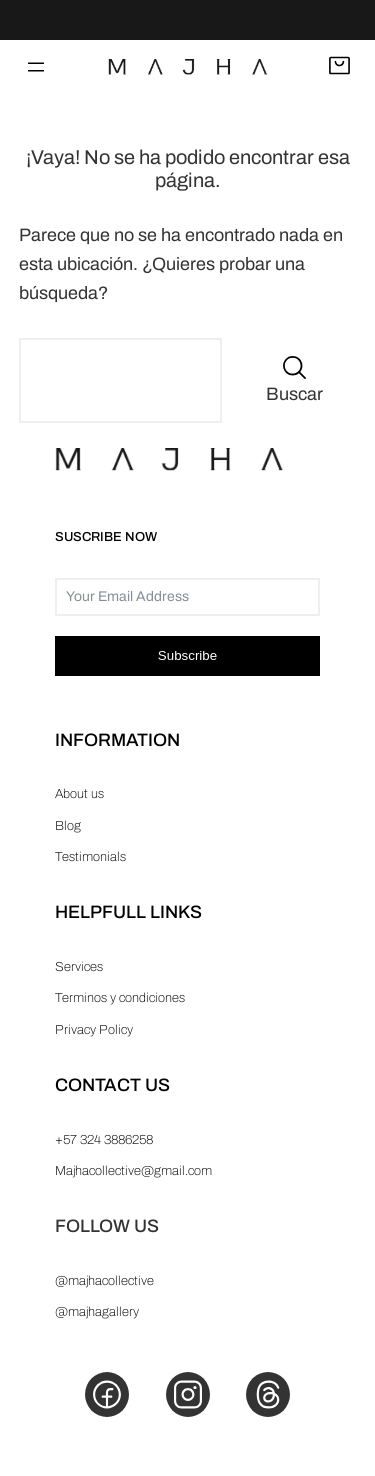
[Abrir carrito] (339, 67)
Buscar (294, 394)
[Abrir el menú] (36, 67)
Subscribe (187, 655)
